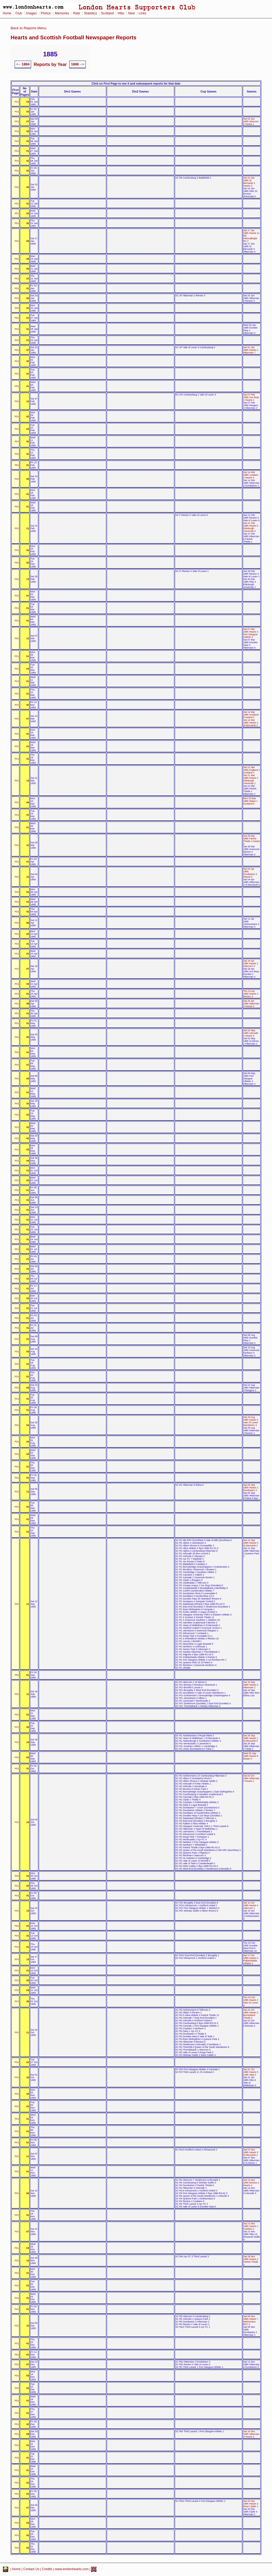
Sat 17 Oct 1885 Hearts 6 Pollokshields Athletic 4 (250, 1959)
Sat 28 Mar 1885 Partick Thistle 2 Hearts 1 (251, 840)
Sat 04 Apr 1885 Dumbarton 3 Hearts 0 (250, 873)
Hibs (121, 13)
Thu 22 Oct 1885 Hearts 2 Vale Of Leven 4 (250, 2001)
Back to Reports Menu (28, 28)
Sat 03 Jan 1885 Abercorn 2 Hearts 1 (251, 121)
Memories (62, 13)
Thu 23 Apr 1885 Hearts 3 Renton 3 (250, 994)
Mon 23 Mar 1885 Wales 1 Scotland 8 (250, 801)
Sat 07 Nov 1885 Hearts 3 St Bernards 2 (250, 2152)
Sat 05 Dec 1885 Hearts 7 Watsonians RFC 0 (250, 2320)
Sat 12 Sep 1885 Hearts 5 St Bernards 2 (250, 1543)
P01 (17, 101)
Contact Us (31, 2569)
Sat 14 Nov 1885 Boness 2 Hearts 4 (251, 2183)
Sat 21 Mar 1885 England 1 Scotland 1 (251, 770)
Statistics (90, 13)
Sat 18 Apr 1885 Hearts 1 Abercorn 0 (250, 963)
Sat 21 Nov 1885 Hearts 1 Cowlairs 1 (250, 2226)
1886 (75, 64)
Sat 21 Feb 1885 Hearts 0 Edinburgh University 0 (250, 527)
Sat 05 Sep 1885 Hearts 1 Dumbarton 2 (250, 1488)
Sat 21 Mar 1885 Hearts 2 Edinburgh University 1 (250, 779)
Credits (47, 2569)
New (131, 13)
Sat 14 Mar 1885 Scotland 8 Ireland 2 (250, 715)
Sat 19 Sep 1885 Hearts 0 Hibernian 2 (250, 1685)
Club (18, 13)
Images (31, 13)
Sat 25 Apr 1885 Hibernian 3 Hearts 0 (251, 1004)
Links (142, 13)
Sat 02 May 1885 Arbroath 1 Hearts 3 (250, 1033)
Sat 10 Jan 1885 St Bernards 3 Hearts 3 (249, 181)
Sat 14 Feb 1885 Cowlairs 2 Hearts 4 (250, 475)
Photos (46, 13)
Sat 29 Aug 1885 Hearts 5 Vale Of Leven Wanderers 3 (250, 1421)
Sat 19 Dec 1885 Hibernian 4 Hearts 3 (251, 2434)
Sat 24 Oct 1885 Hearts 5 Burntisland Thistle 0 (250, 2014)
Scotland (107, 13)
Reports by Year (50, 64)
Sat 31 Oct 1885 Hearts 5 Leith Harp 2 (250, 2072)
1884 (25, 64)
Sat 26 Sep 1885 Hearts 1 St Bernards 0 (250, 1738)
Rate (76, 13)
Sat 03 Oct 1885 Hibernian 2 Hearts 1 (251, 1778)
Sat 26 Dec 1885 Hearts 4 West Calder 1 (250, 2504)
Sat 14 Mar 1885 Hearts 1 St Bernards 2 (250, 723)
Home (7, 13)
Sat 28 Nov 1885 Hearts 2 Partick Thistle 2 (250, 2260)
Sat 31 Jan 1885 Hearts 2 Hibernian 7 (250, 350)
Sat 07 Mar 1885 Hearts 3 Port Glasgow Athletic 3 (250, 633)
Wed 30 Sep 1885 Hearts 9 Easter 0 (250, 1756)
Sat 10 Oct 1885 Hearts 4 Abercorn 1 (250, 1905)
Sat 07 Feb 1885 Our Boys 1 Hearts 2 (251, 397)
